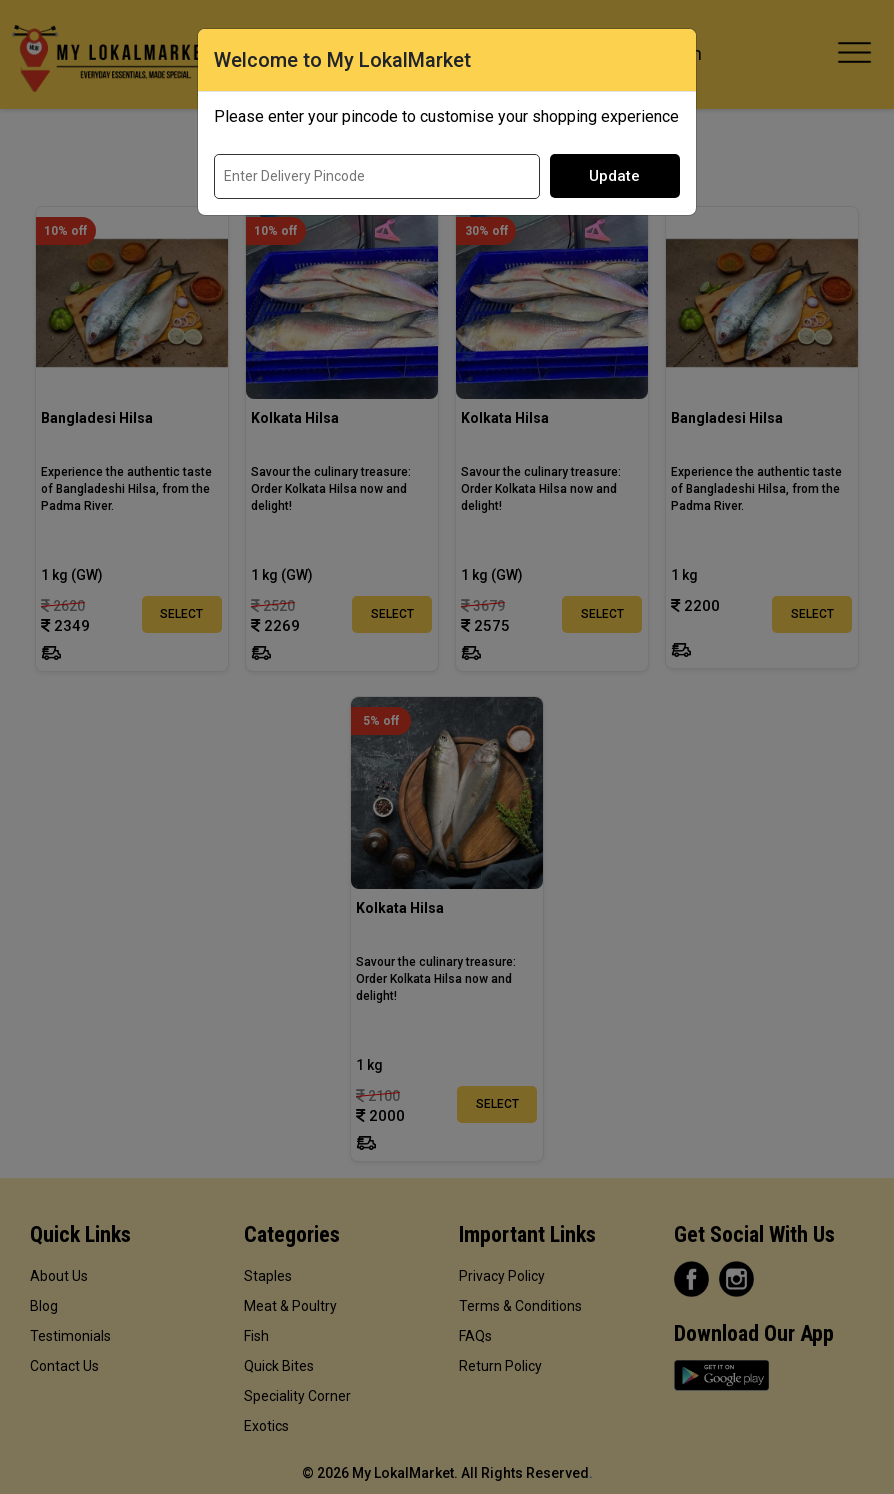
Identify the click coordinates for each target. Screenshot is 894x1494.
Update (614, 176)
